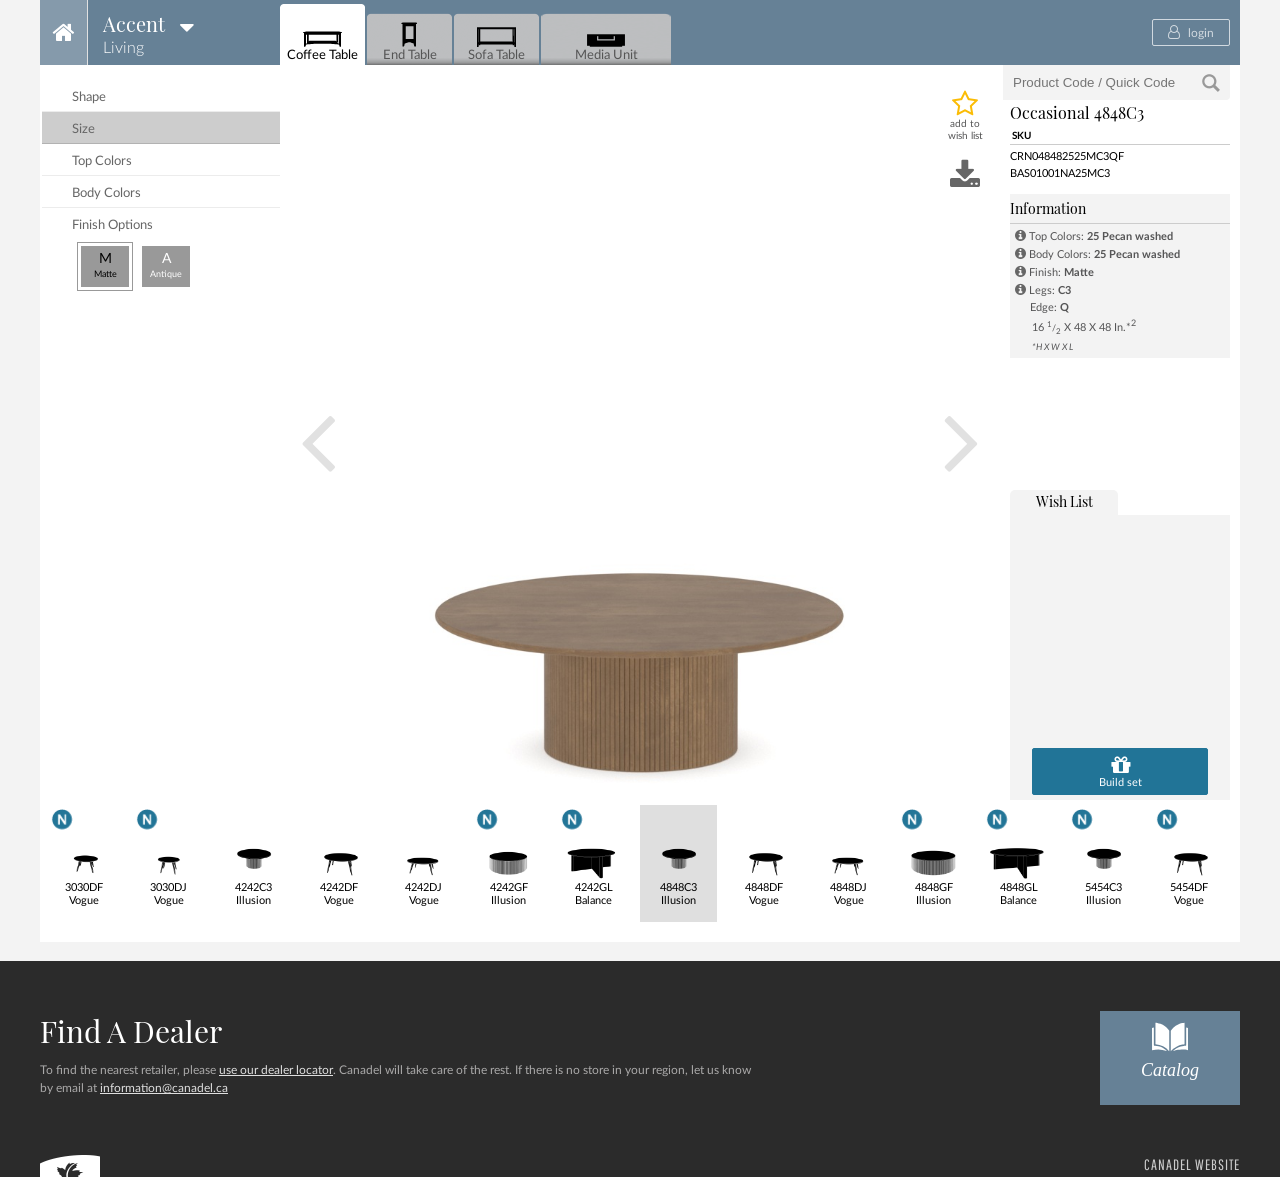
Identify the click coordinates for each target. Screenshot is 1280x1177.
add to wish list (965, 130)
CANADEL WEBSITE (1192, 1164)
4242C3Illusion (253, 856)
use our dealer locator (276, 1070)
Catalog (1170, 1045)
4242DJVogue (423, 856)
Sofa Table (496, 40)
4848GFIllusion (933, 855)
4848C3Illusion (678, 856)
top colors (102, 161)
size (83, 129)
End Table (410, 40)
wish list (1064, 501)
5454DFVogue (1188, 855)
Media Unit (606, 40)
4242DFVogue (338, 856)
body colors (106, 193)
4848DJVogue (848, 856)
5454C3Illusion (1103, 855)
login (1191, 32)
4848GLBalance (1018, 855)
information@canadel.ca (164, 1088)
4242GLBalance (593, 855)
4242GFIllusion (508, 855)
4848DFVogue (763, 856)
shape (89, 97)
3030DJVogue (168, 855)
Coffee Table (322, 40)
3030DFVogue (83, 855)
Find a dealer (131, 1031)
